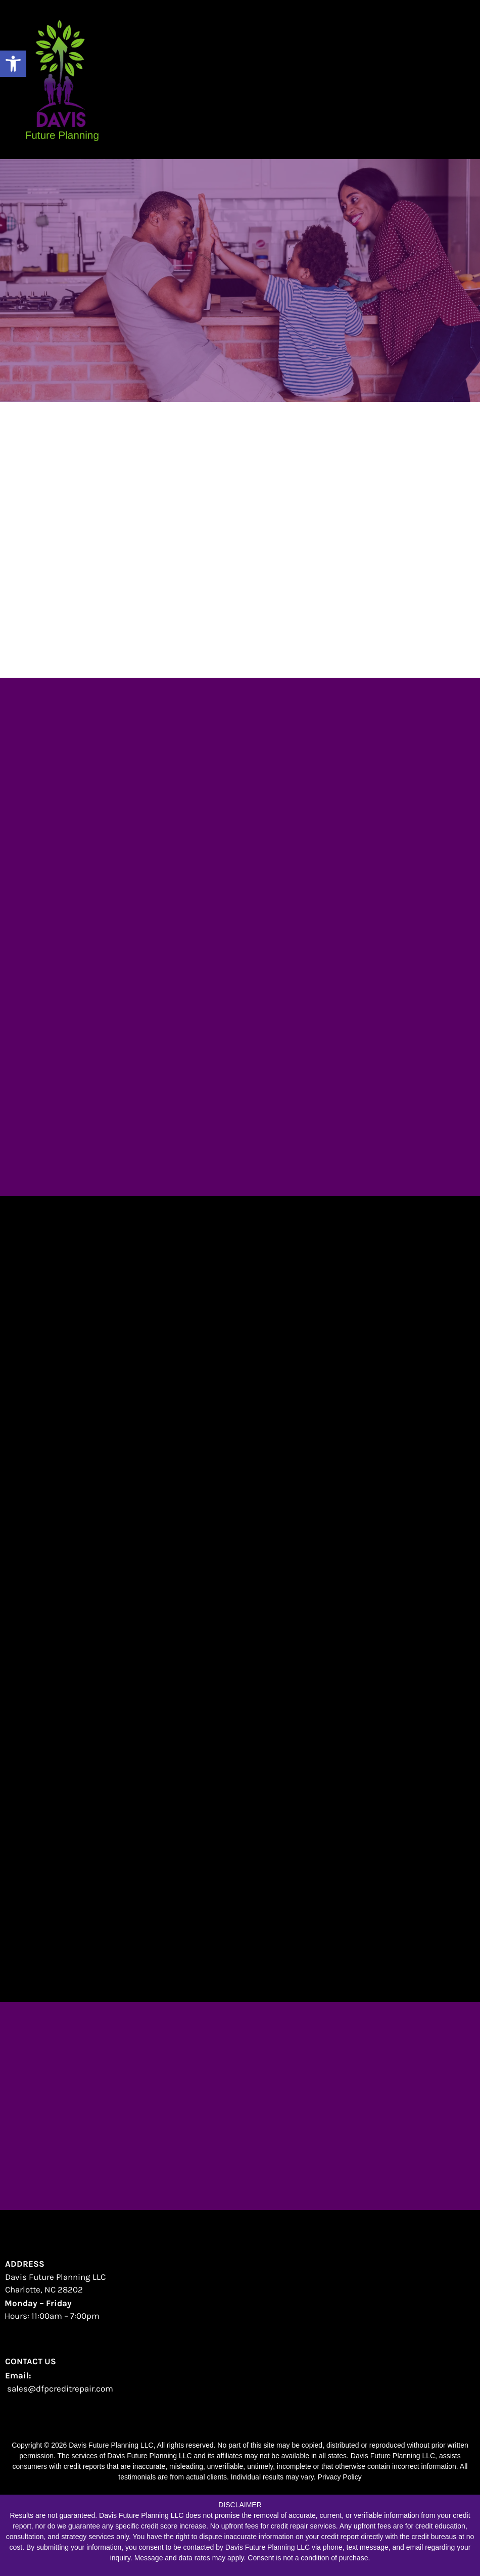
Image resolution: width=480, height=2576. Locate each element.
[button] (13, 64)
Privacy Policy (340, 2477)
